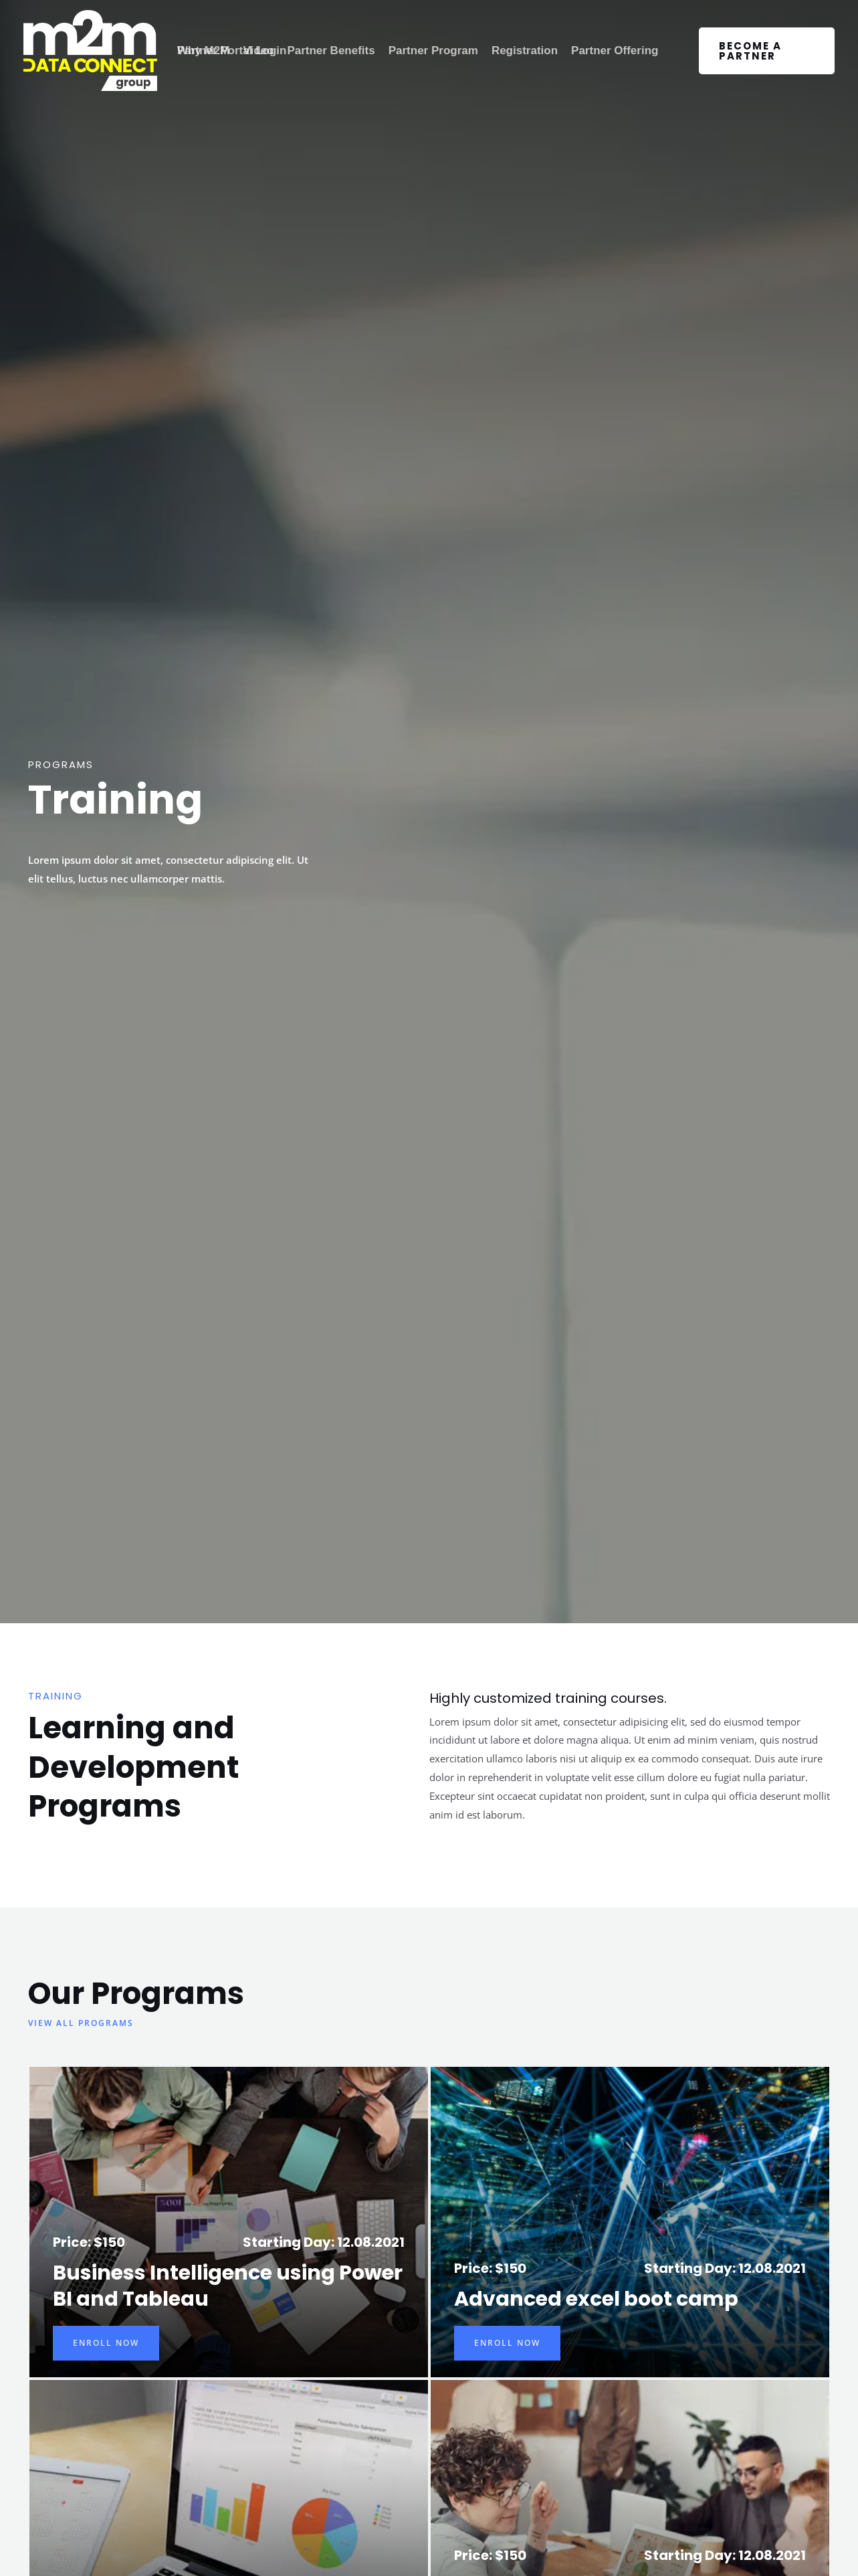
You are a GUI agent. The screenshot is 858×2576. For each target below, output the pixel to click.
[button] (767, 50)
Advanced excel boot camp (596, 2299)
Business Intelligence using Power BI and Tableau (228, 2286)
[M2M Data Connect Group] (90, 50)
